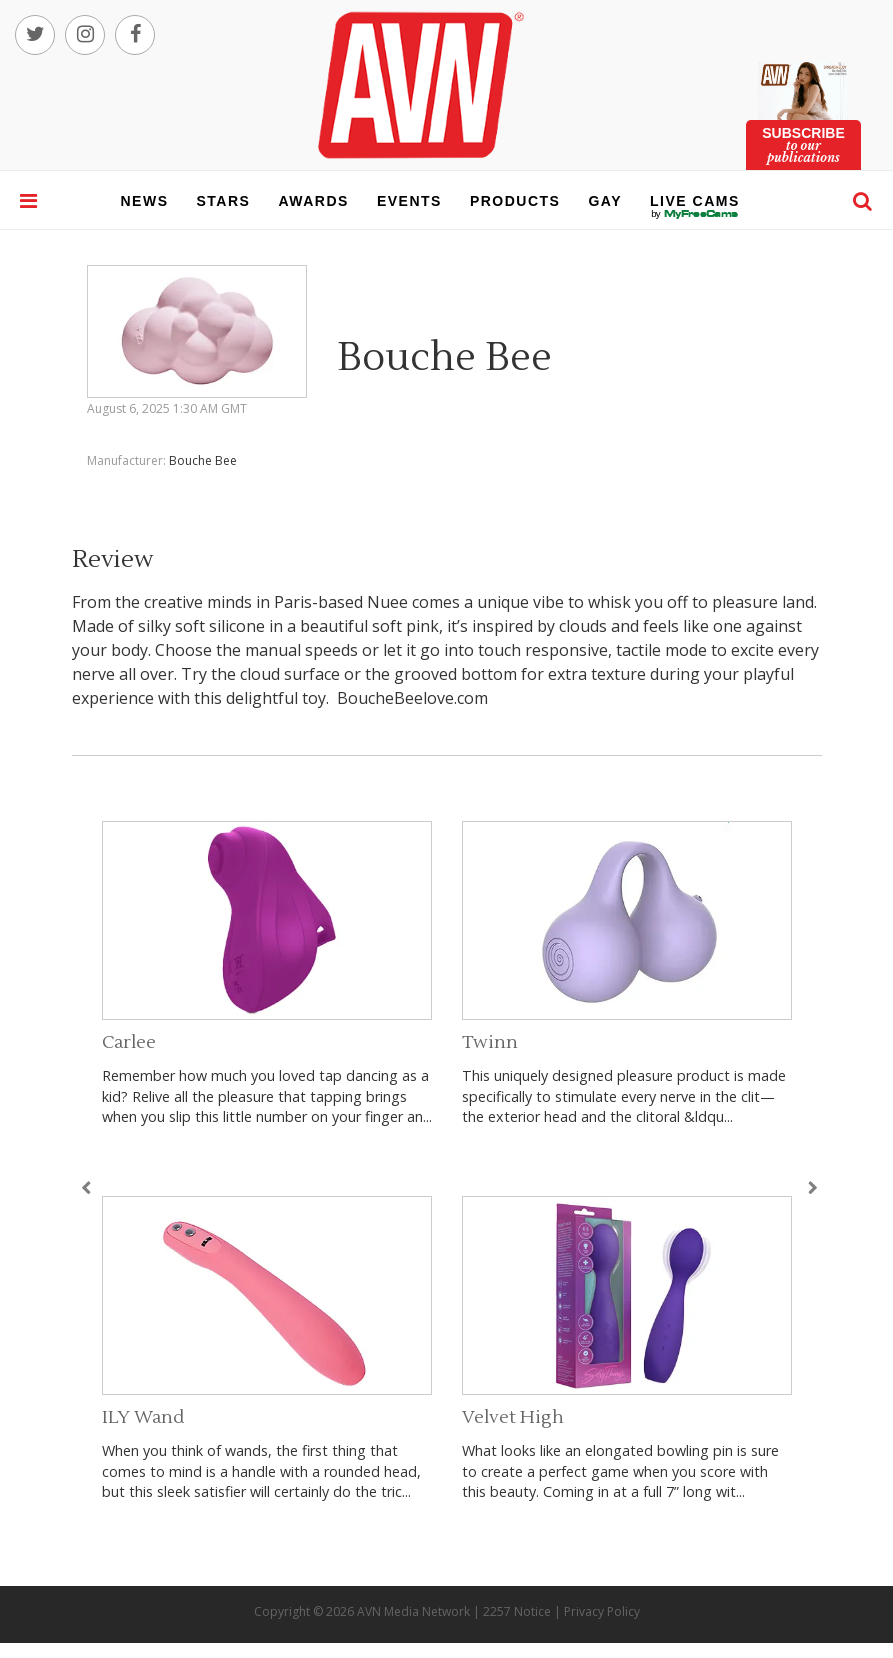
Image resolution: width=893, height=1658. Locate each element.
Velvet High (513, 1417)
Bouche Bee (203, 460)
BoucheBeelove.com (412, 698)
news (145, 201)
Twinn (490, 1042)
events (409, 201)
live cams (695, 214)
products (515, 201)
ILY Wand (143, 1417)
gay (605, 201)
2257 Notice (517, 1611)
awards (313, 201)
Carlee (129, 1042)
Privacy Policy (602, 1611)
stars (224, 201)
